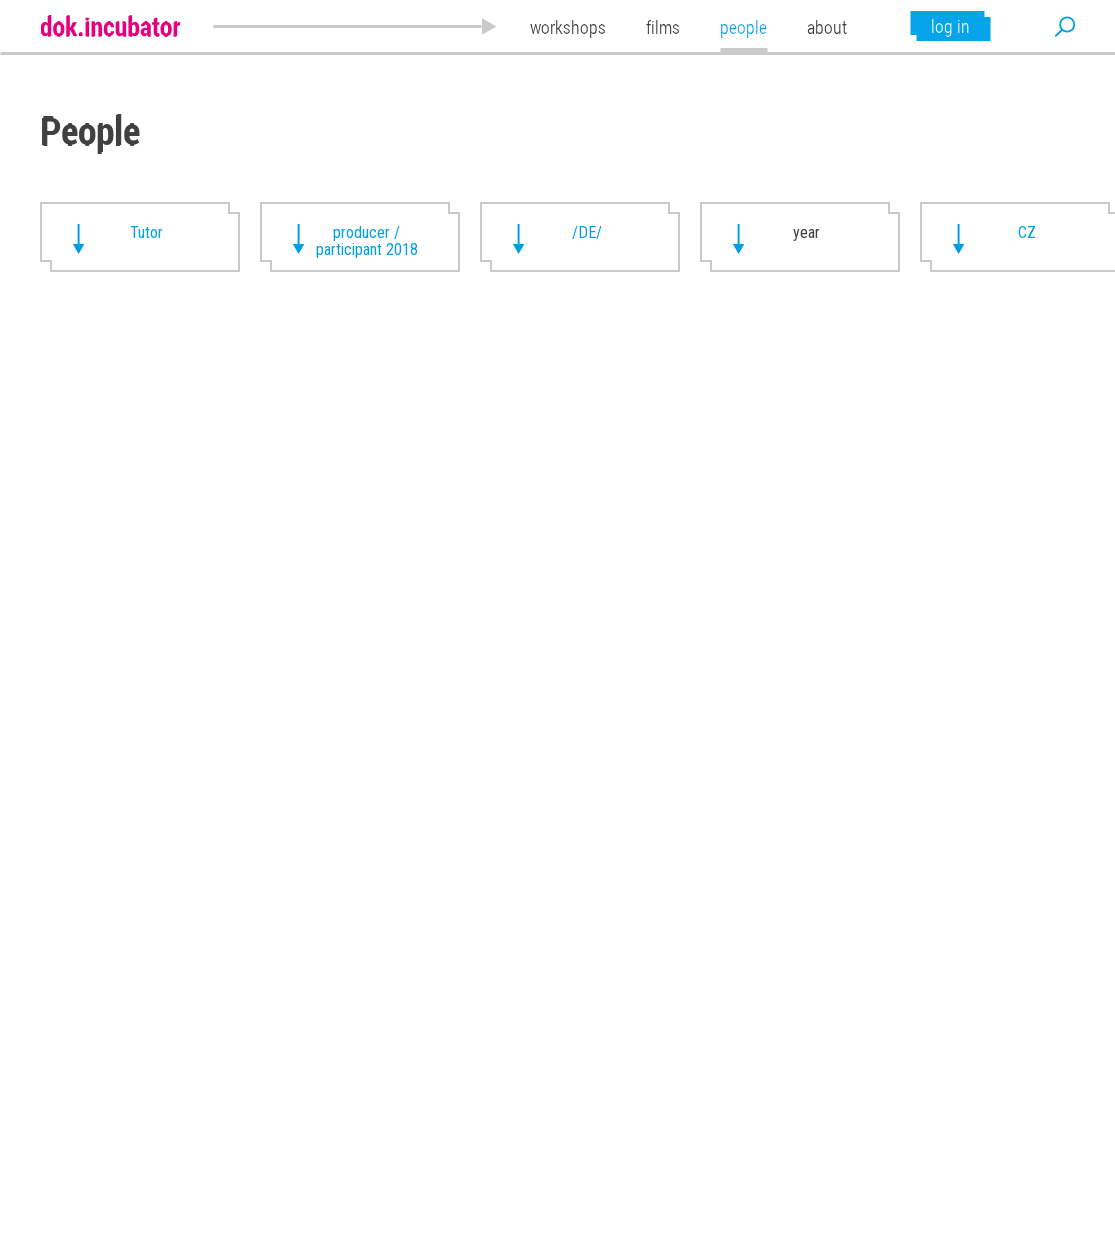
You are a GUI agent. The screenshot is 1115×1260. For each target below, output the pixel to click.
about (827, 27)
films (663, 27)
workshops (568, 27)
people (743, 27)
